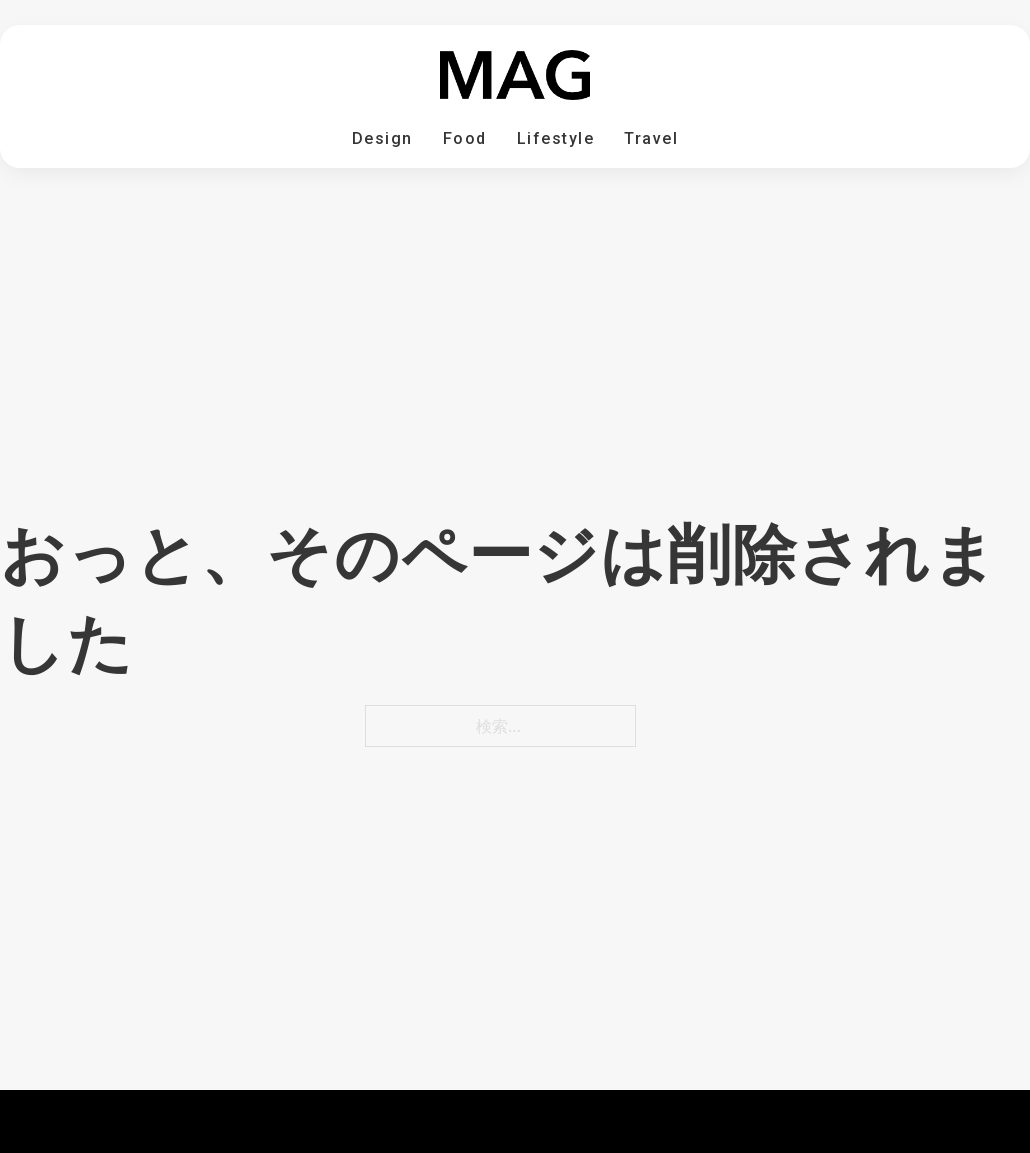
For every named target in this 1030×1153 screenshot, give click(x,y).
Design (382, 138)
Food (465, 138)
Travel (651, 138)
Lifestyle (556, 138)
